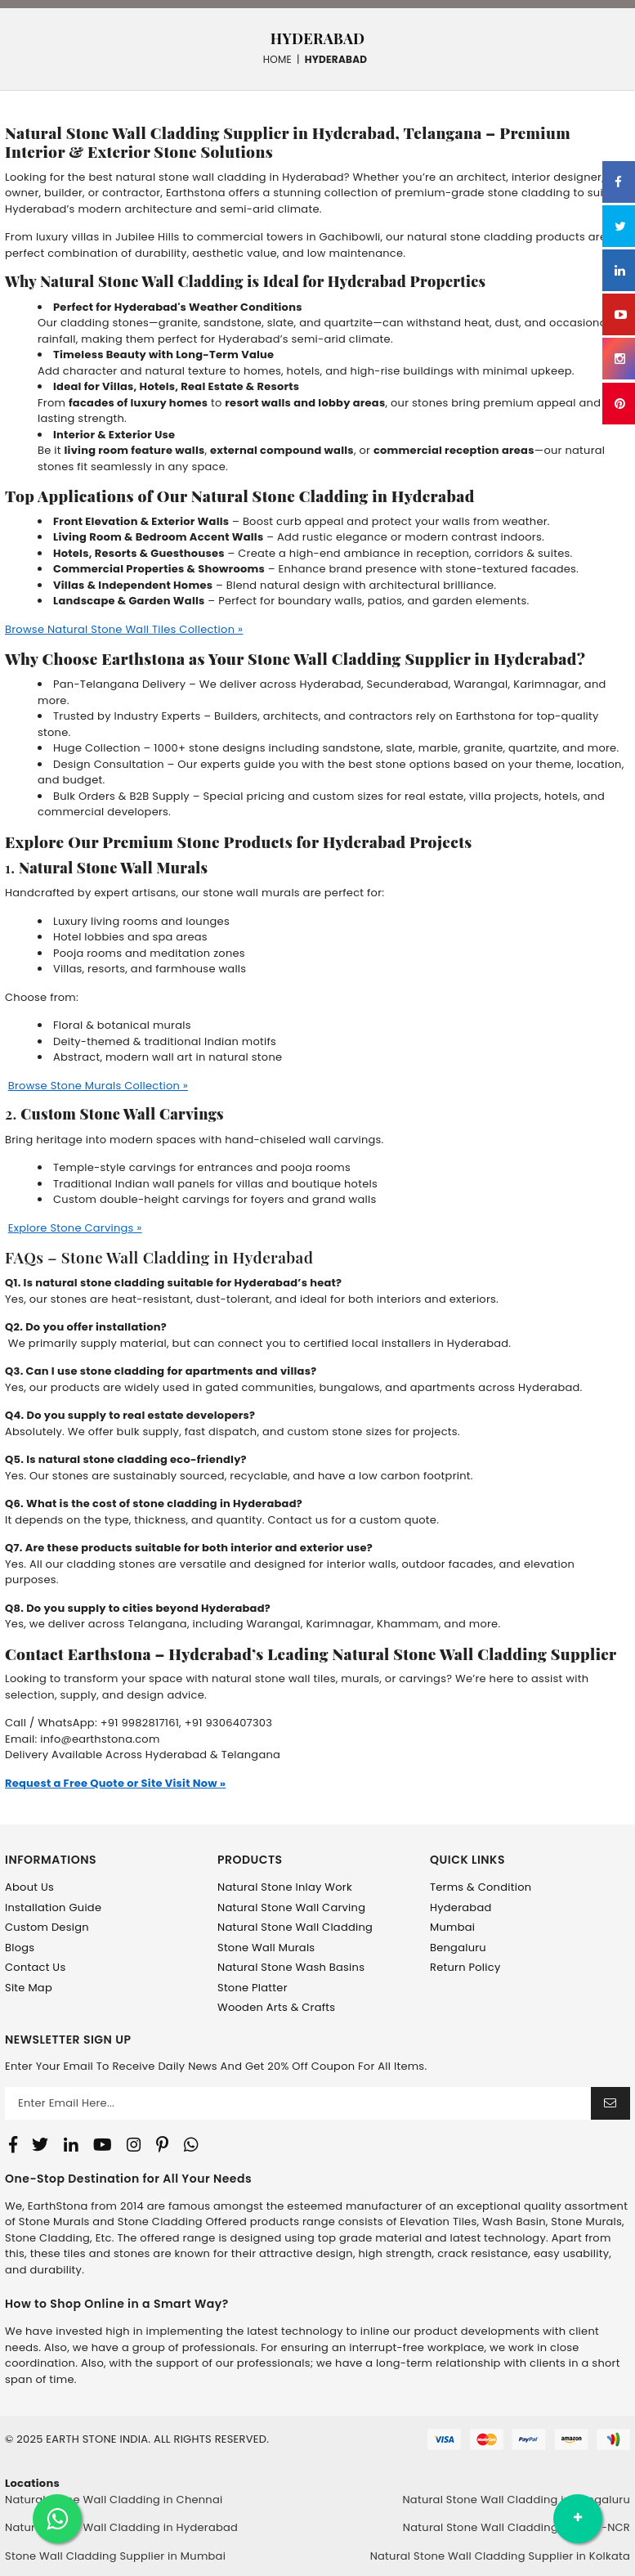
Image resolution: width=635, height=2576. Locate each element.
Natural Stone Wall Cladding (295, 1927)
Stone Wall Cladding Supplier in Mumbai (115, 2556)
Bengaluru (458, 1947)
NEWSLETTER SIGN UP (68, 2040)
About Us (29, 1887)
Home (277, 59)
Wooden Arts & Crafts (276, 2007)
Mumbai (452, 1927)
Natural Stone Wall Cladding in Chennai (113, 2499)
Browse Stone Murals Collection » (98, 1085)
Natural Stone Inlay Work (284, 1887)
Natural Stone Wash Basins (290, 1967)
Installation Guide (53, 1907)
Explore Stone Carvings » (75, 1228)
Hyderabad (461, 1907)
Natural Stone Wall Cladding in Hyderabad (121, 2527)
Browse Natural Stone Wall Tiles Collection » (124, 629)
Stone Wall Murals (266, 1947)
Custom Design (47, 1927)
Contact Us (35, 1967)
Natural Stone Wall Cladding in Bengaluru (516, 2499)
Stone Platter (252, 1987)
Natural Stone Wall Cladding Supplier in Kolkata (500, 2556)
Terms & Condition (480, 1887)
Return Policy (465, 1967)
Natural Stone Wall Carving (291, 1907)
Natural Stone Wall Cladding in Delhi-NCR (516, 2527)
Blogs (19, 1947)
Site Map (28, 1987)
